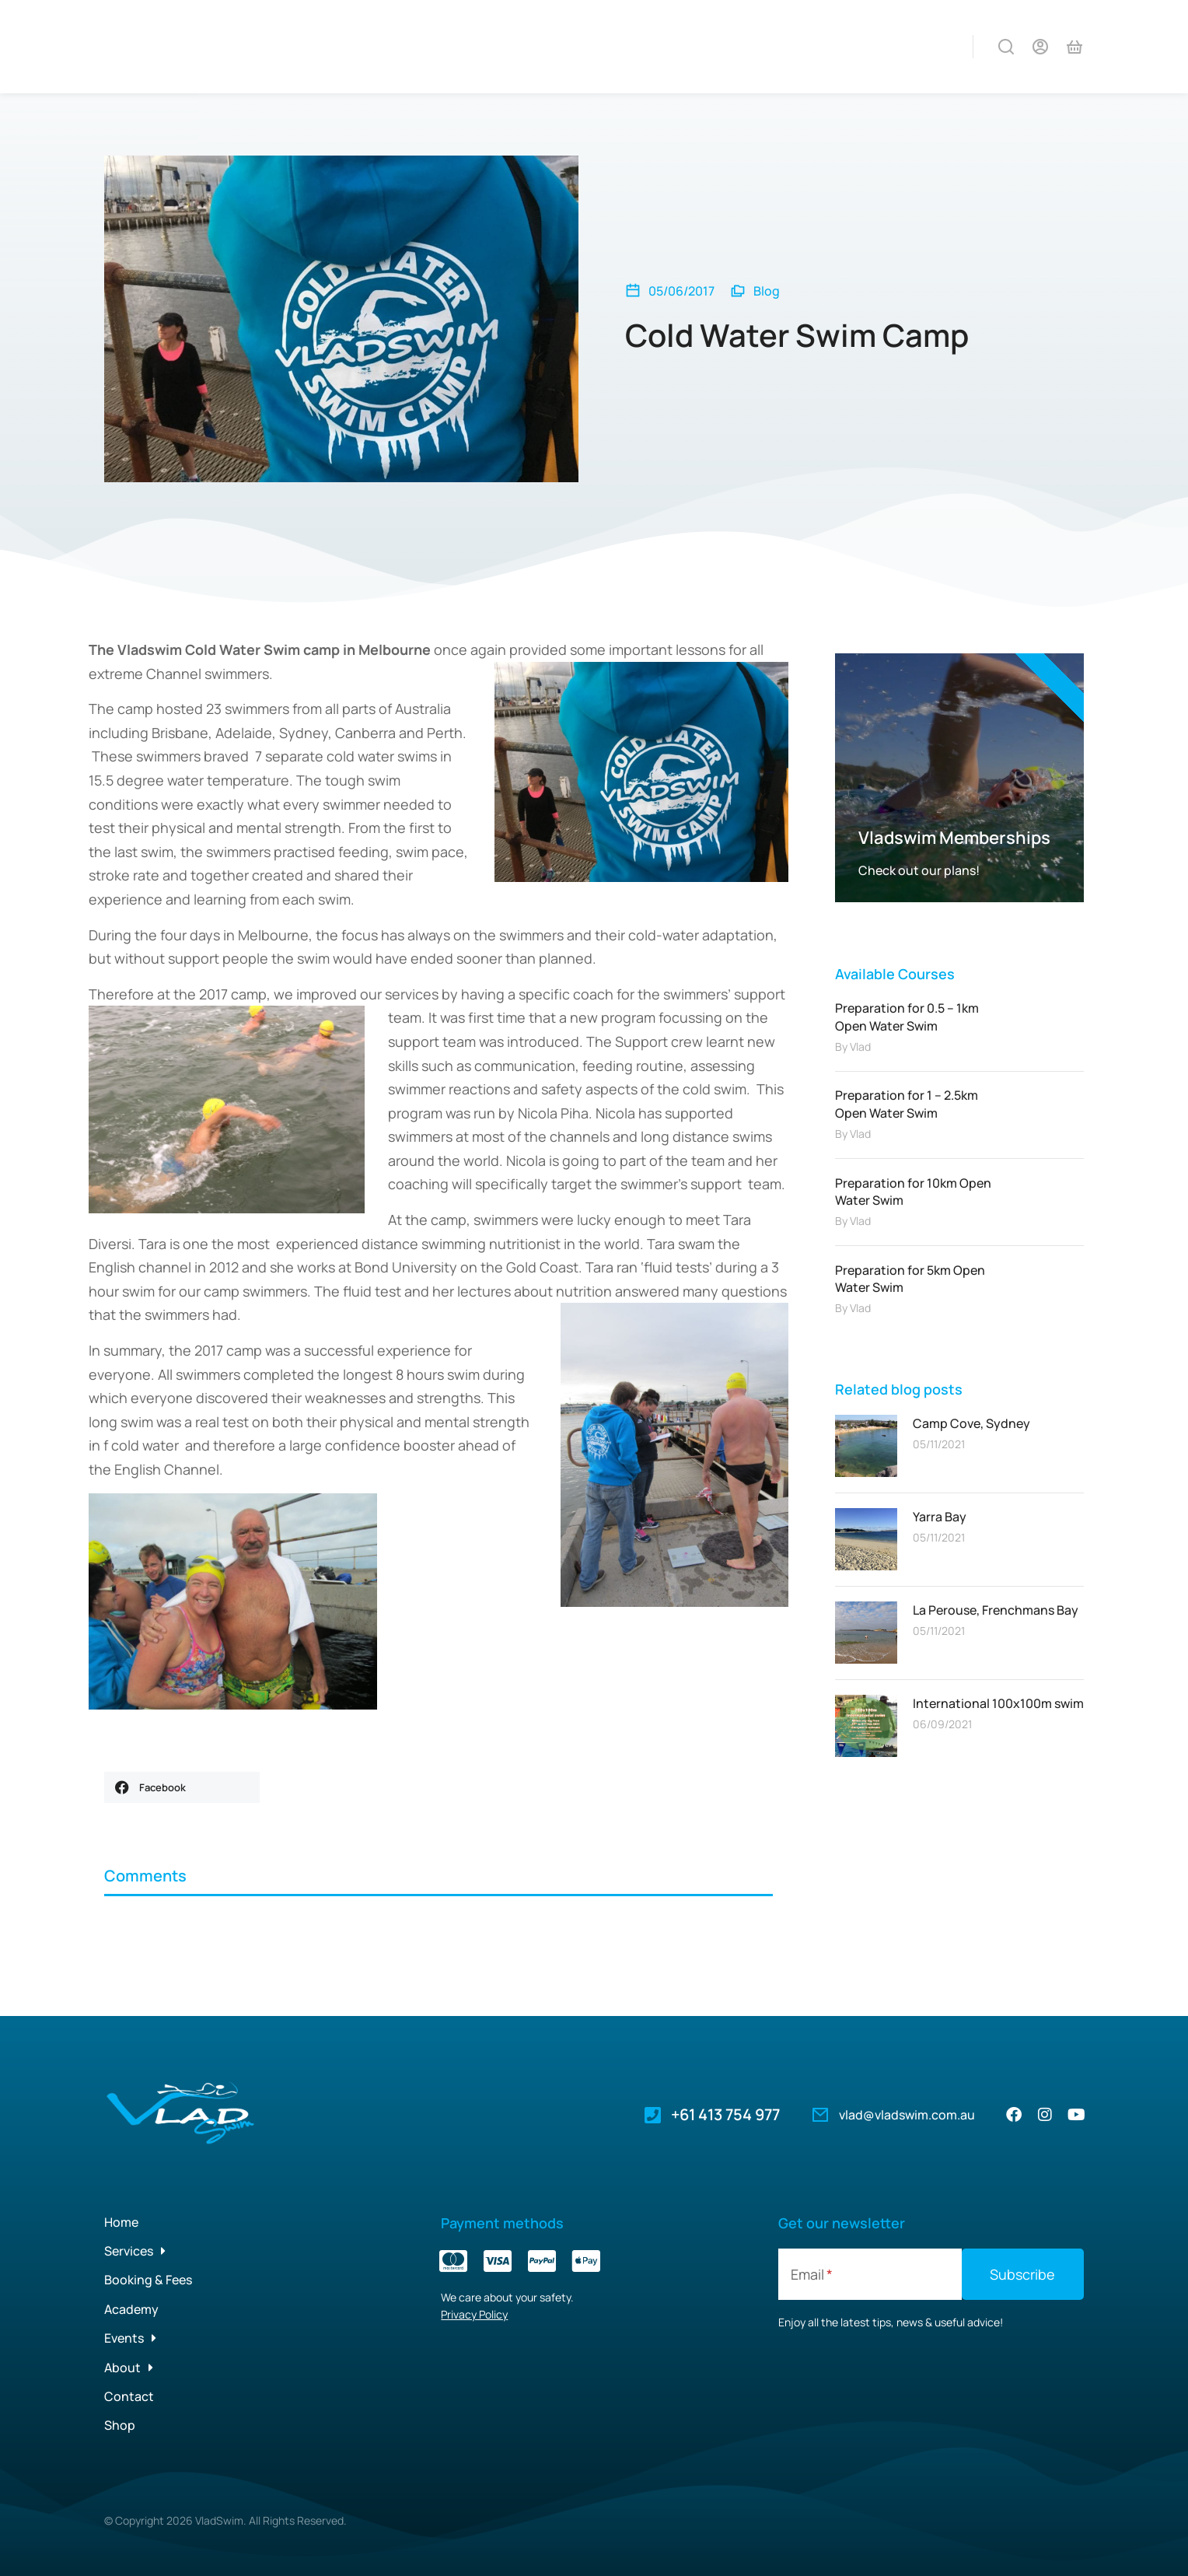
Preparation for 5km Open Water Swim (910, 1279)
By (853, 1046)
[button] (182, 1787)
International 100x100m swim (998, 1703)
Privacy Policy (474, 2314)
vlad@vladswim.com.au (907, 2114)
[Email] (870, 2274)
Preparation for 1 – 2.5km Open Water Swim (906, 1104)
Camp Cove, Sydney (971, 1423)
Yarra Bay (939, 1516)
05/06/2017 (681, 290)
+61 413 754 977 (725, 2114)
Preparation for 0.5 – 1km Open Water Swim (907, 1016)
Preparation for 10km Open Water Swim (913, 1191)
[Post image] (866, 1446)
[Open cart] (1074, 46)
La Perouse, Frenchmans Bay (995, 1610)
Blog (766, 290)
